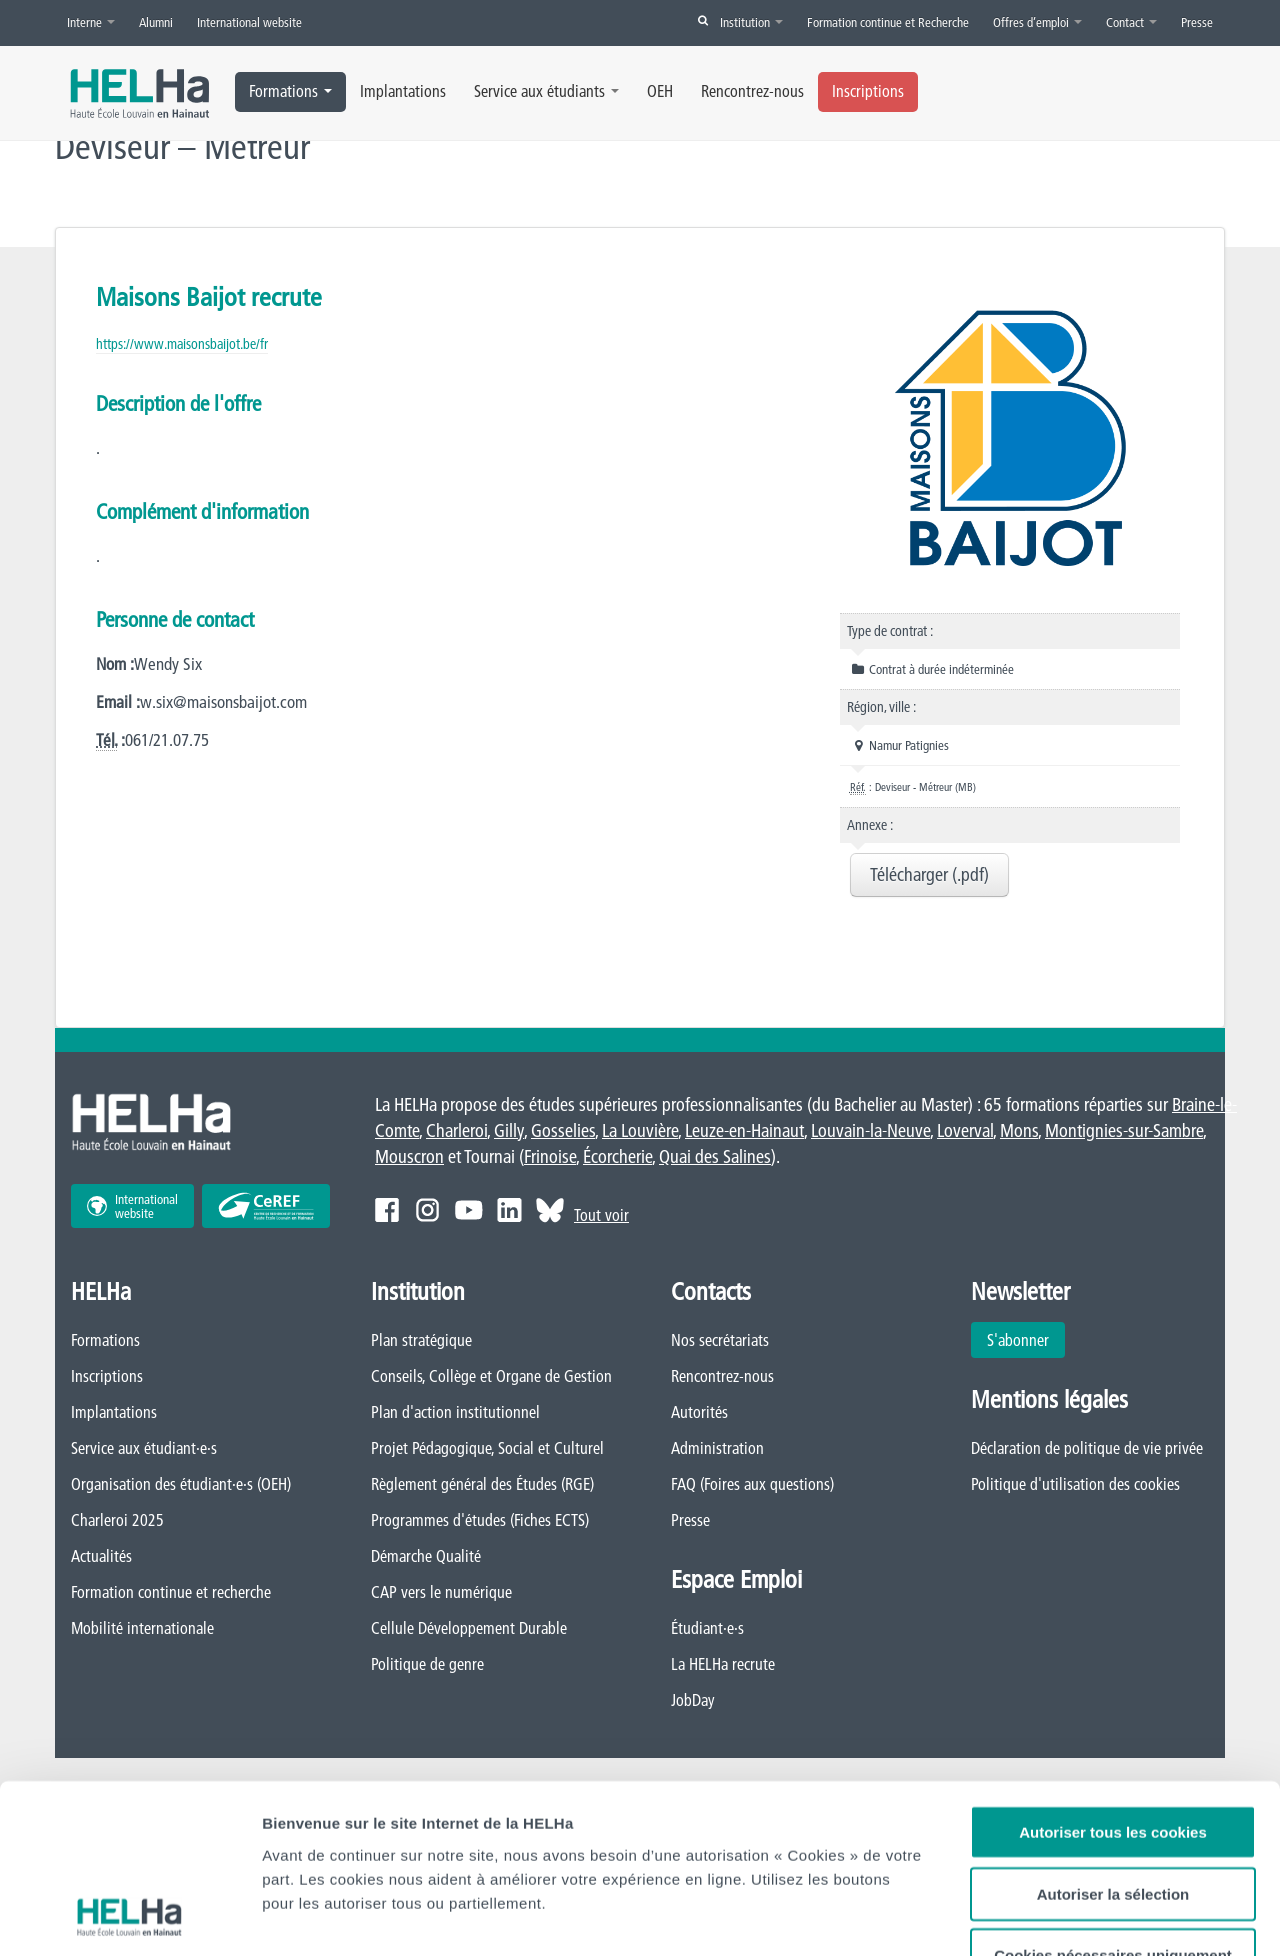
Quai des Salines (715, 1156)
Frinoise (550, 1156)
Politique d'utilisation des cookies (1075, 1484)
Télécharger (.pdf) (929, 874)
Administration (717, 1448)
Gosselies (563, 1130)
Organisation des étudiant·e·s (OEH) (181, 1484)
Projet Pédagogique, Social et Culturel (487, 1448)
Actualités (101, 1556)
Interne (91, 22)
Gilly (509, 1130)
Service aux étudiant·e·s (144, 1448)
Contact (1131, 22)
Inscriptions (868, 91)
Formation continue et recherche (171, 1592)
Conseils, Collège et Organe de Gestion (491, 1376)
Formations (290, 91)
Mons (1019, 1130)
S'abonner (1018, 1340)
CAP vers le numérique (441, 1592)
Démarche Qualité (426, 1556)
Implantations (403, 91)
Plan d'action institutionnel (455, 1412)
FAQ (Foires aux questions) (752, 1484)
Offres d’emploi (1037, 22)
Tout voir (601, 1215)
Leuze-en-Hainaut (744, 1130)
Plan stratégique (421, 1340)
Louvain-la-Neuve (870, 1130)
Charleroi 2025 (117, 1520)
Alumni (156, 22)
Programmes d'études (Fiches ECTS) (480, 1520)
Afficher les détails (329, 1916)
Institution (751, 22)
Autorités (699, 1412)
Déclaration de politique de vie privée (1087, 1448)
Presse (1197, 22)
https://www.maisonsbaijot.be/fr (182, 344)
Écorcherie (617, 1156)
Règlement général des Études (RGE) (482, 1484)
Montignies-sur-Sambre (1124, 1130)
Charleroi (456, 1130)
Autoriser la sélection (1113, 1735)
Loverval (965, 1130)
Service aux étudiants (546, 91)
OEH (660, 91)
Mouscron (409, 1156)
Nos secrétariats (720, 1340)
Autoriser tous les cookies (1113, 1673)
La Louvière (640, 1130)
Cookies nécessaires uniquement (1113, 1796)
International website (249, 22)
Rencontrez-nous (752, 91)
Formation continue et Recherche (888, 22)
